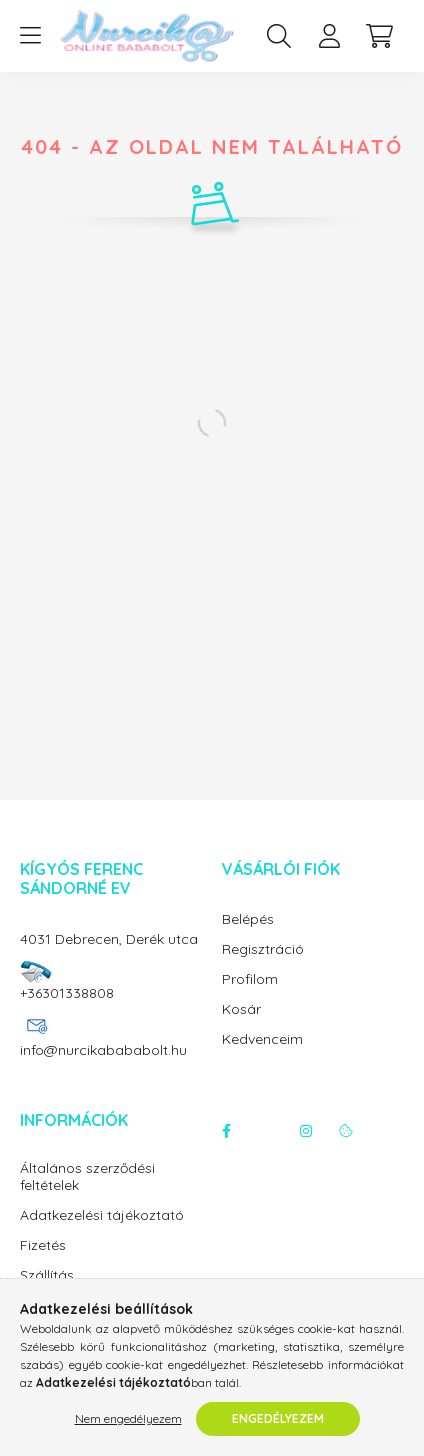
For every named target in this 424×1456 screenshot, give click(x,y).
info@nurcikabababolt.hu (103, 1050)
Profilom (250, 979)
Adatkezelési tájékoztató (102, 1215)
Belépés (248, 919)
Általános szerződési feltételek (87, 1177)
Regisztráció (263, 949)
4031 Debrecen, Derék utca (109, 939)
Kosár (241, 1009)
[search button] (279, 36)
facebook (226, 1131)
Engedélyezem (278, 1418)
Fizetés (43, 1245)
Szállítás (47, 1275)
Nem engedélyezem (128, 1418)
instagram (306, 1131)
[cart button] (379, 36)
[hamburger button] (30, 36)
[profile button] (329, 36)
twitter (266, 1131)
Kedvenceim (262, 1039)
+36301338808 (67, 993)
